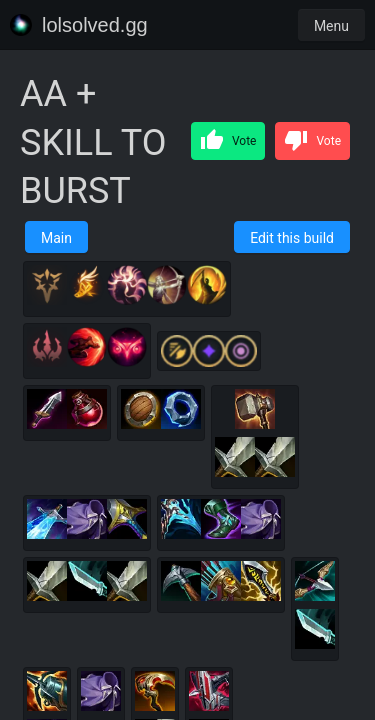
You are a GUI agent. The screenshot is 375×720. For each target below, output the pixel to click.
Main (56, 238)
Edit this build (292, 238)
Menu (331, 26)
